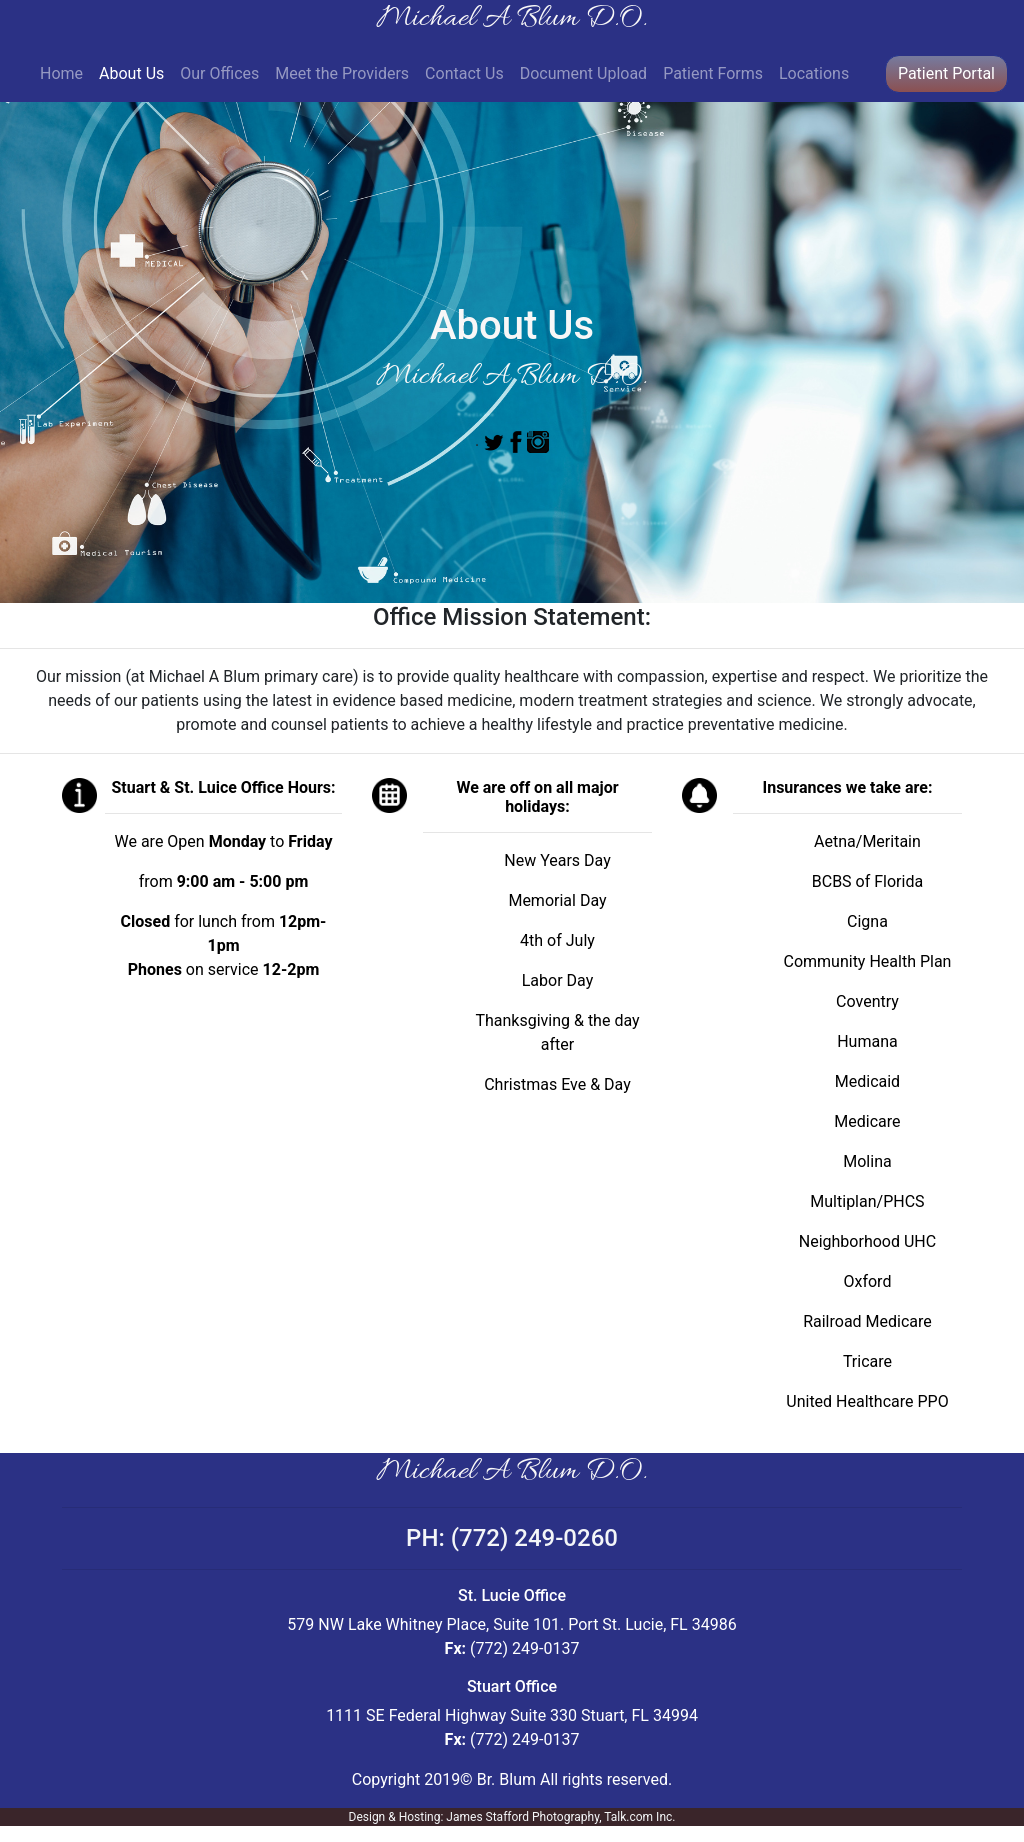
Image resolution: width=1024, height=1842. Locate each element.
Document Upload (583, 73)
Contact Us (464, 73)
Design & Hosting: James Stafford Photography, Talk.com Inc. (512, 1817)
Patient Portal (946, 73)
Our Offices (219, 73)
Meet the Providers (342, 73)
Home (61, 73)
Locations (814, 73)
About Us (135, 72)
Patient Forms (713, 73)
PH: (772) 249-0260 (512, 1538)
